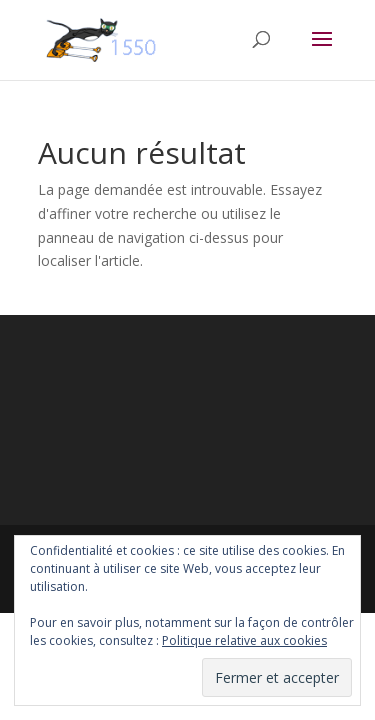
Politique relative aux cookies (244, 640)
